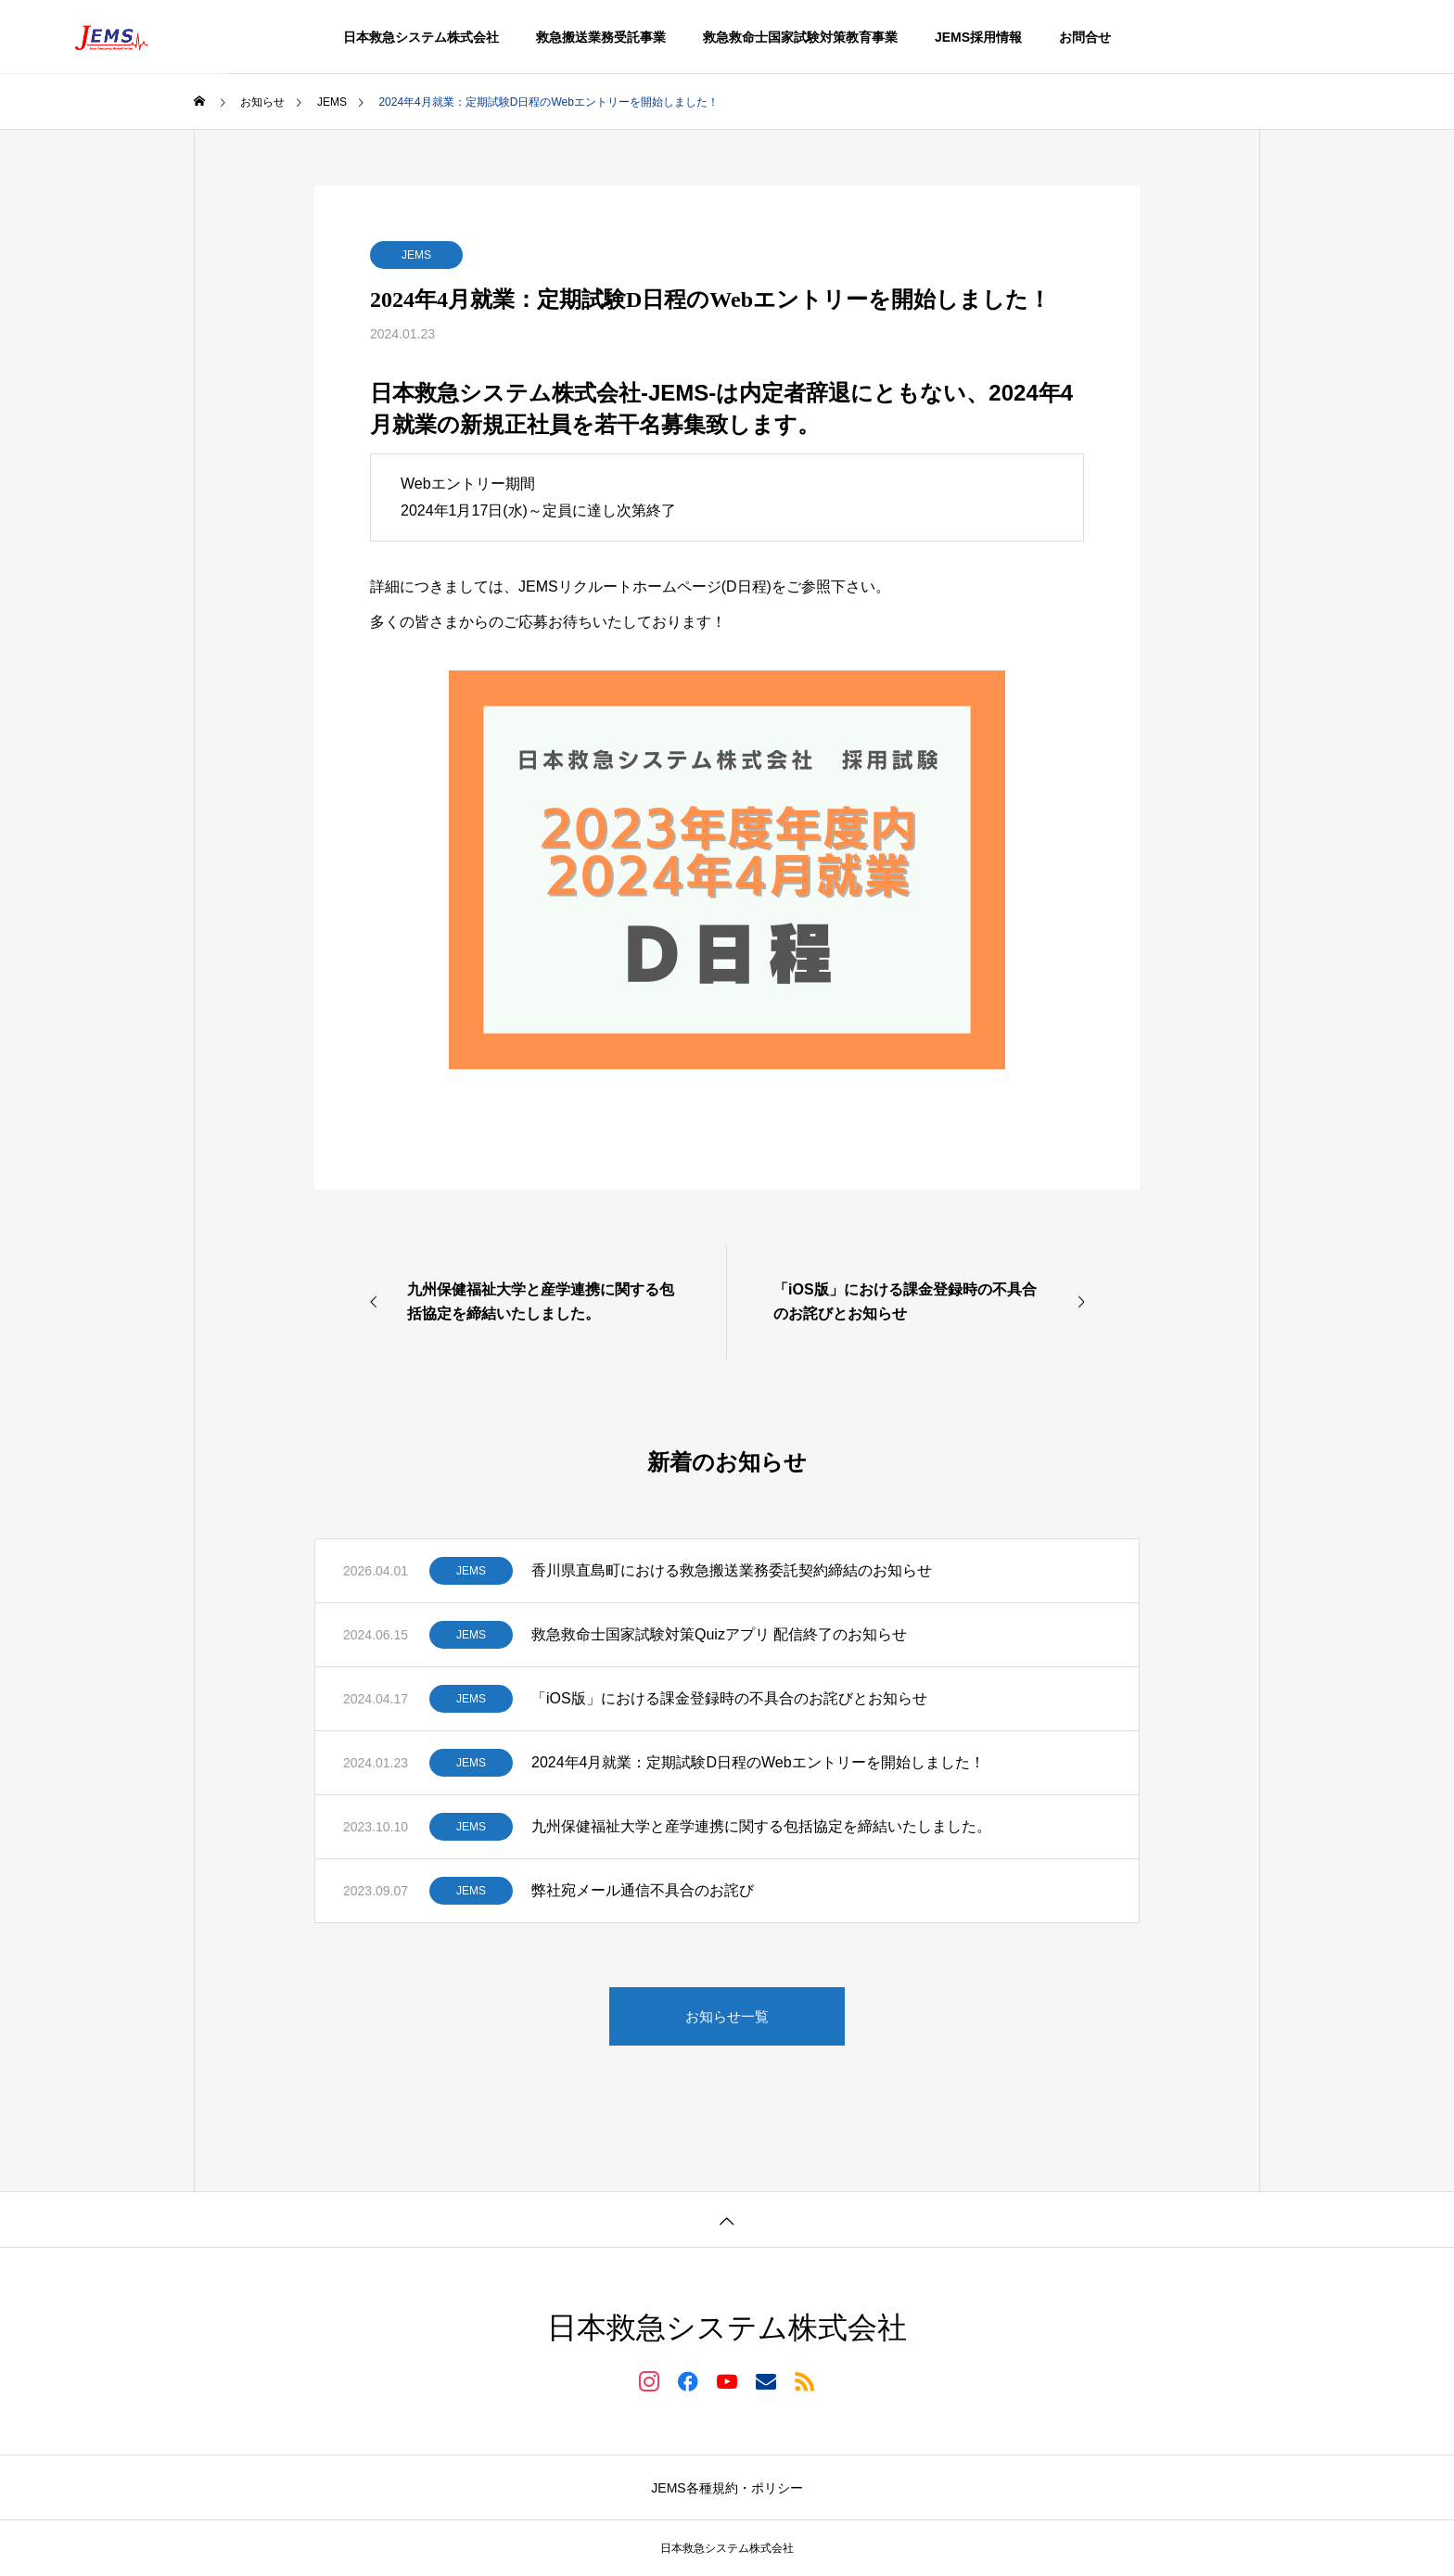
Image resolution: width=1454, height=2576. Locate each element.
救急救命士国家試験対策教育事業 (800, 37)
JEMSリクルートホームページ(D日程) (645, 586)
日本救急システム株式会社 (421, 37)
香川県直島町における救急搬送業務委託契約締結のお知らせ (731, 1570)
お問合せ (1085, 37)
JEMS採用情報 (978, 37)
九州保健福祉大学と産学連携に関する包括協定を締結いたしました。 (761, 1826)
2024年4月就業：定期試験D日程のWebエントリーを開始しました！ (758, 1762)
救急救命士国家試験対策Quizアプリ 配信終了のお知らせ (719, 1634)
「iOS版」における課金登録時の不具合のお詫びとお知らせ (729, 1698)
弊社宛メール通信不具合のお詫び (642, 1890)
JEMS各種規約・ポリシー (726, 2487)
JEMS (416, 255)
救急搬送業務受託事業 (601, 37)
